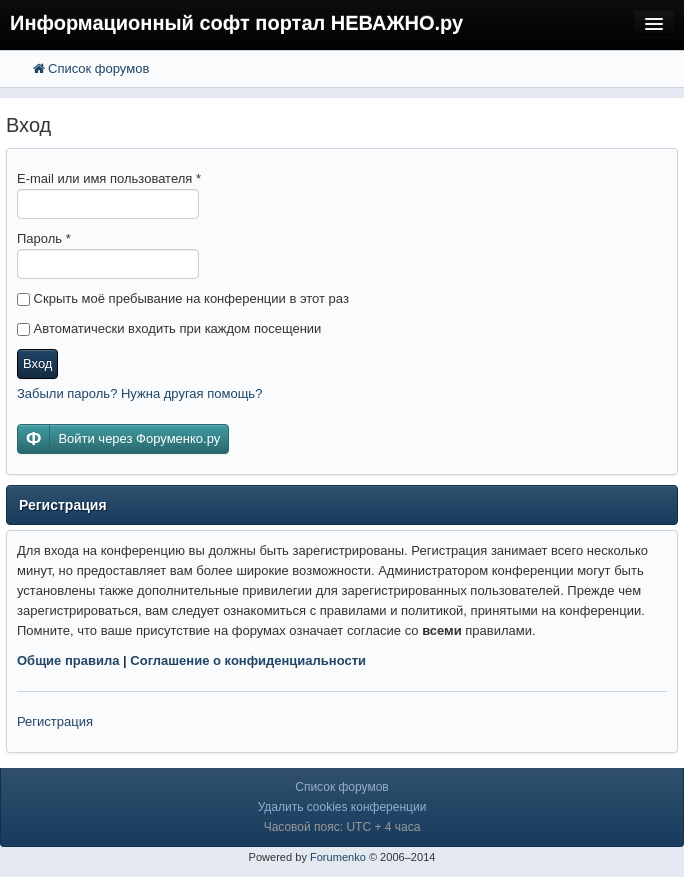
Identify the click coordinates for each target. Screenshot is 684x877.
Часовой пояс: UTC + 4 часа (342, 827)
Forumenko (338, 857)
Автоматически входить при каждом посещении (169, 328)
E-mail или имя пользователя (109, 178)
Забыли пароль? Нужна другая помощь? (139, 393)
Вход (37, 363)
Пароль (44, 238)
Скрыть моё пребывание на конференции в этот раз (183, 298)
